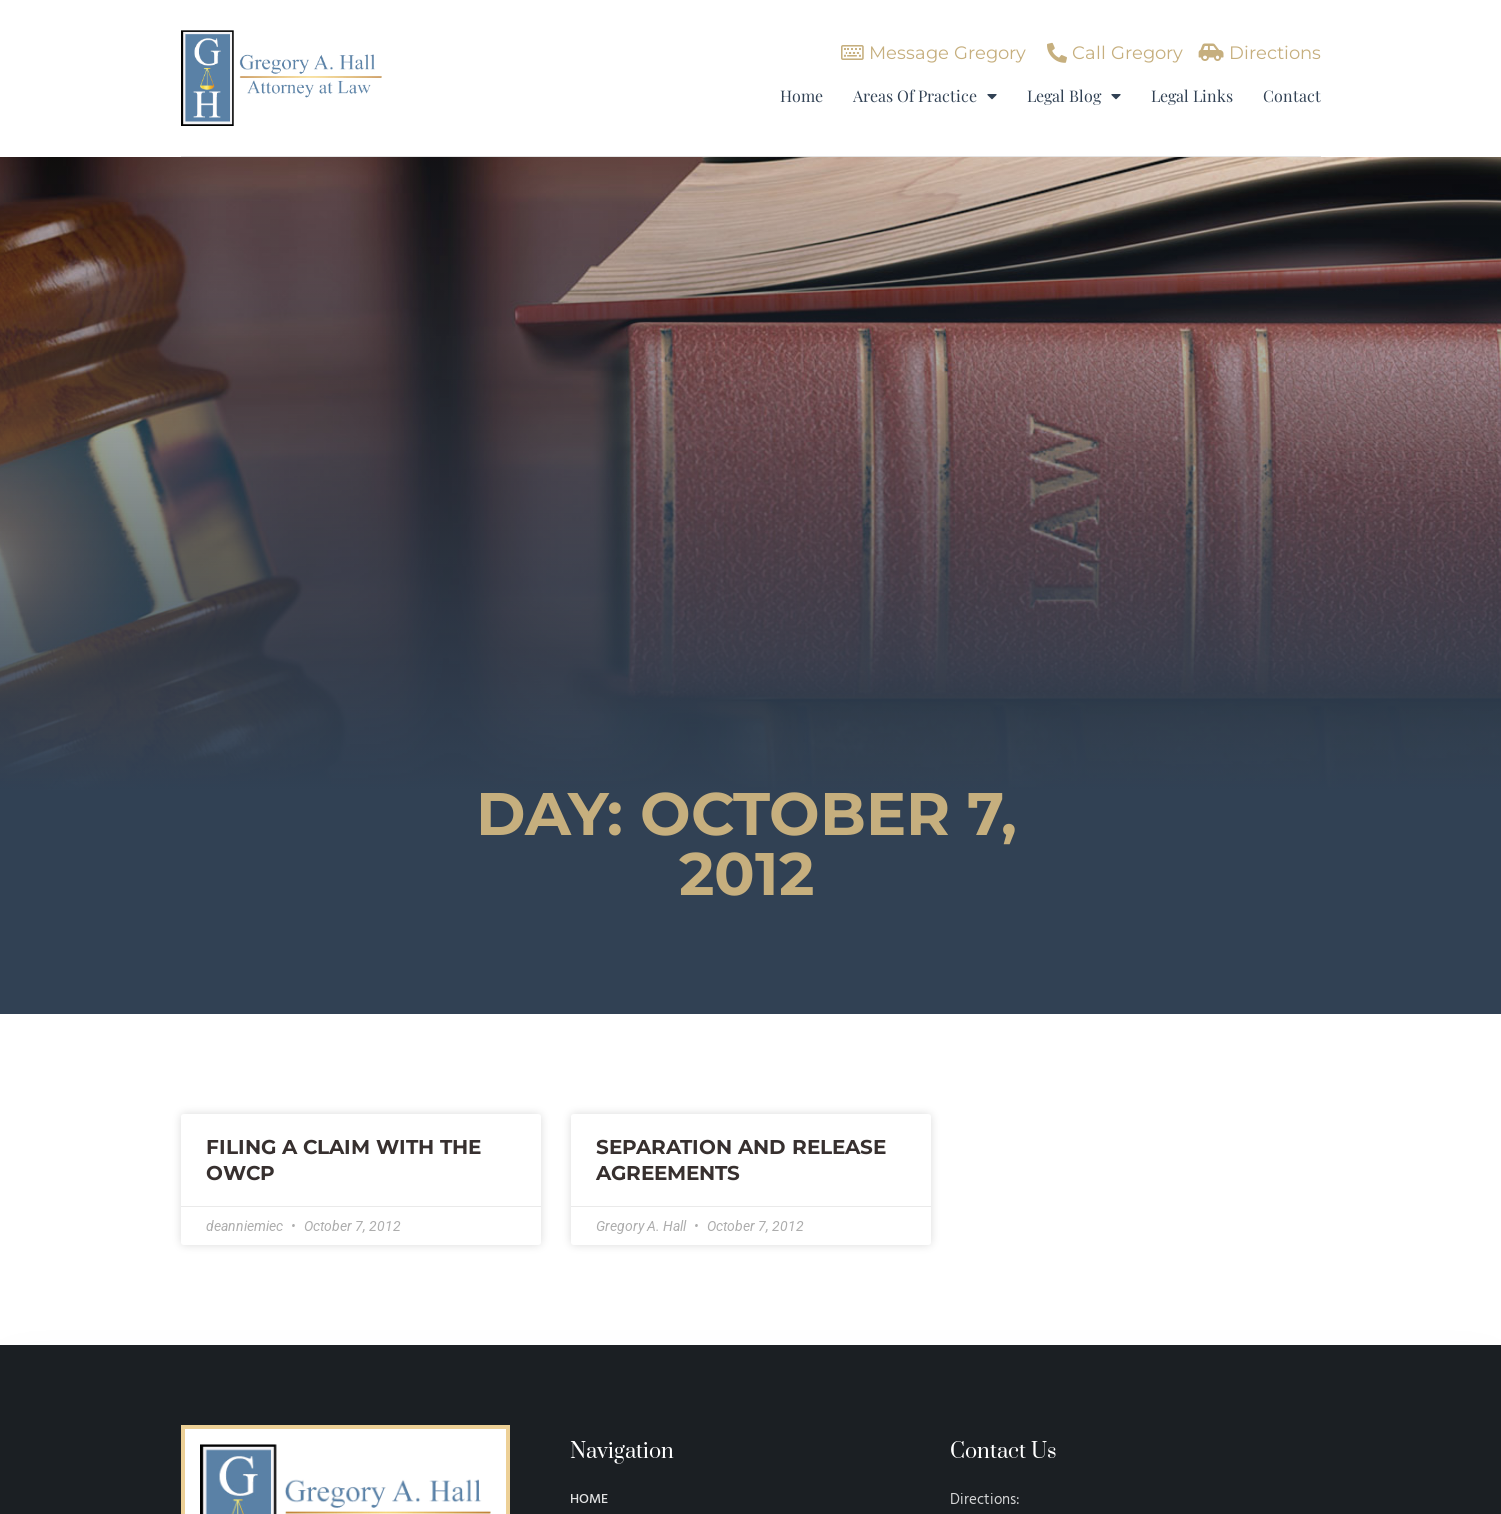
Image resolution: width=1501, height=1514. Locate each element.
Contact (1292, 95)
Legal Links (1192, 95)
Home (801, 95)
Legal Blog (1074, 96)
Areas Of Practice (925, 96)
